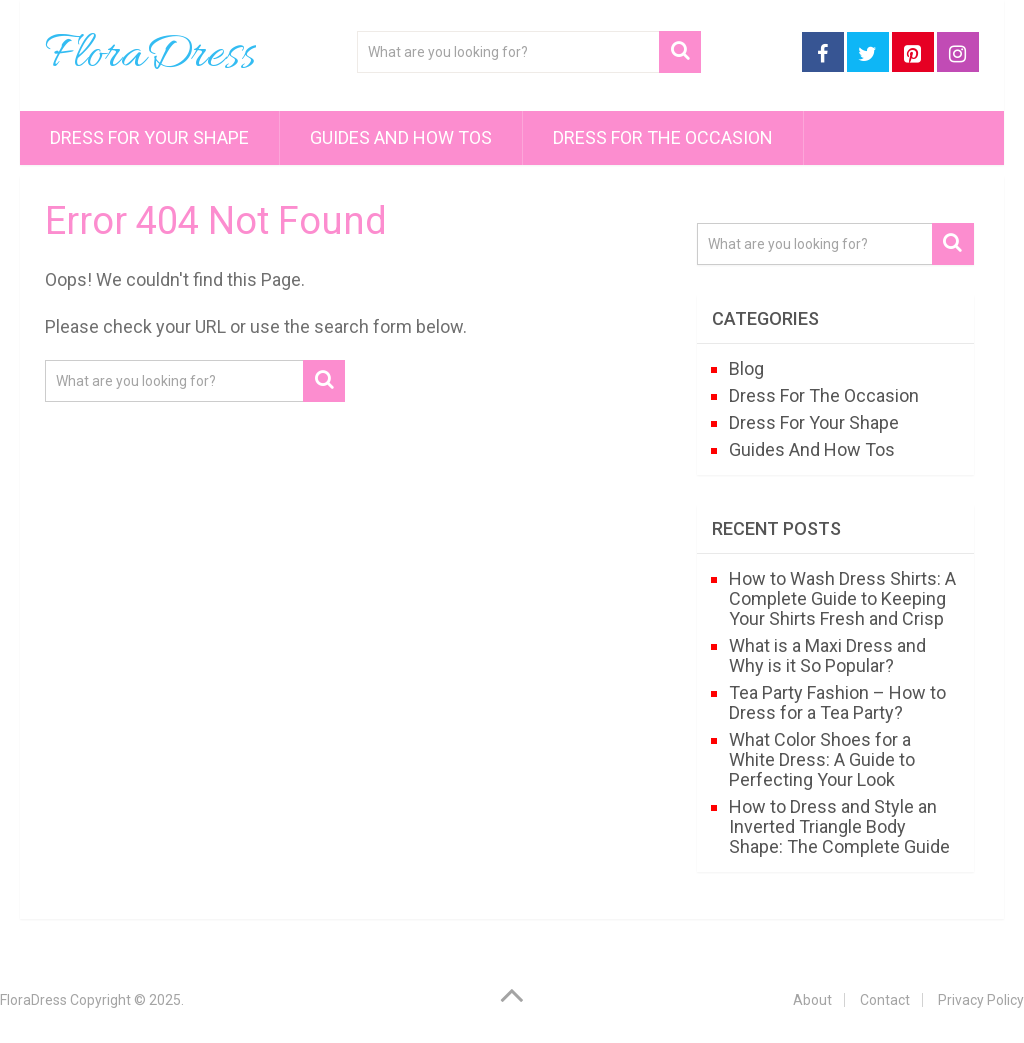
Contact (885, 1000)
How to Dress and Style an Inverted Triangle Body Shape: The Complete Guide (839, 826)
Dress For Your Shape (149, 137)
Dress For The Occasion (663, 137)
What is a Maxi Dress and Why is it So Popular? (827, 655)
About (812, 1000)
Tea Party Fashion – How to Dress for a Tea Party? (837, 702)
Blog (746, 368)
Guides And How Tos (401, 137)
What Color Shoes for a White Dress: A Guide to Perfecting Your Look (822, 759)
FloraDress (150, 56)
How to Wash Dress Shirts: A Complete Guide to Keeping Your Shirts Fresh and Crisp (842, 598)
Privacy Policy (981, 1000)
